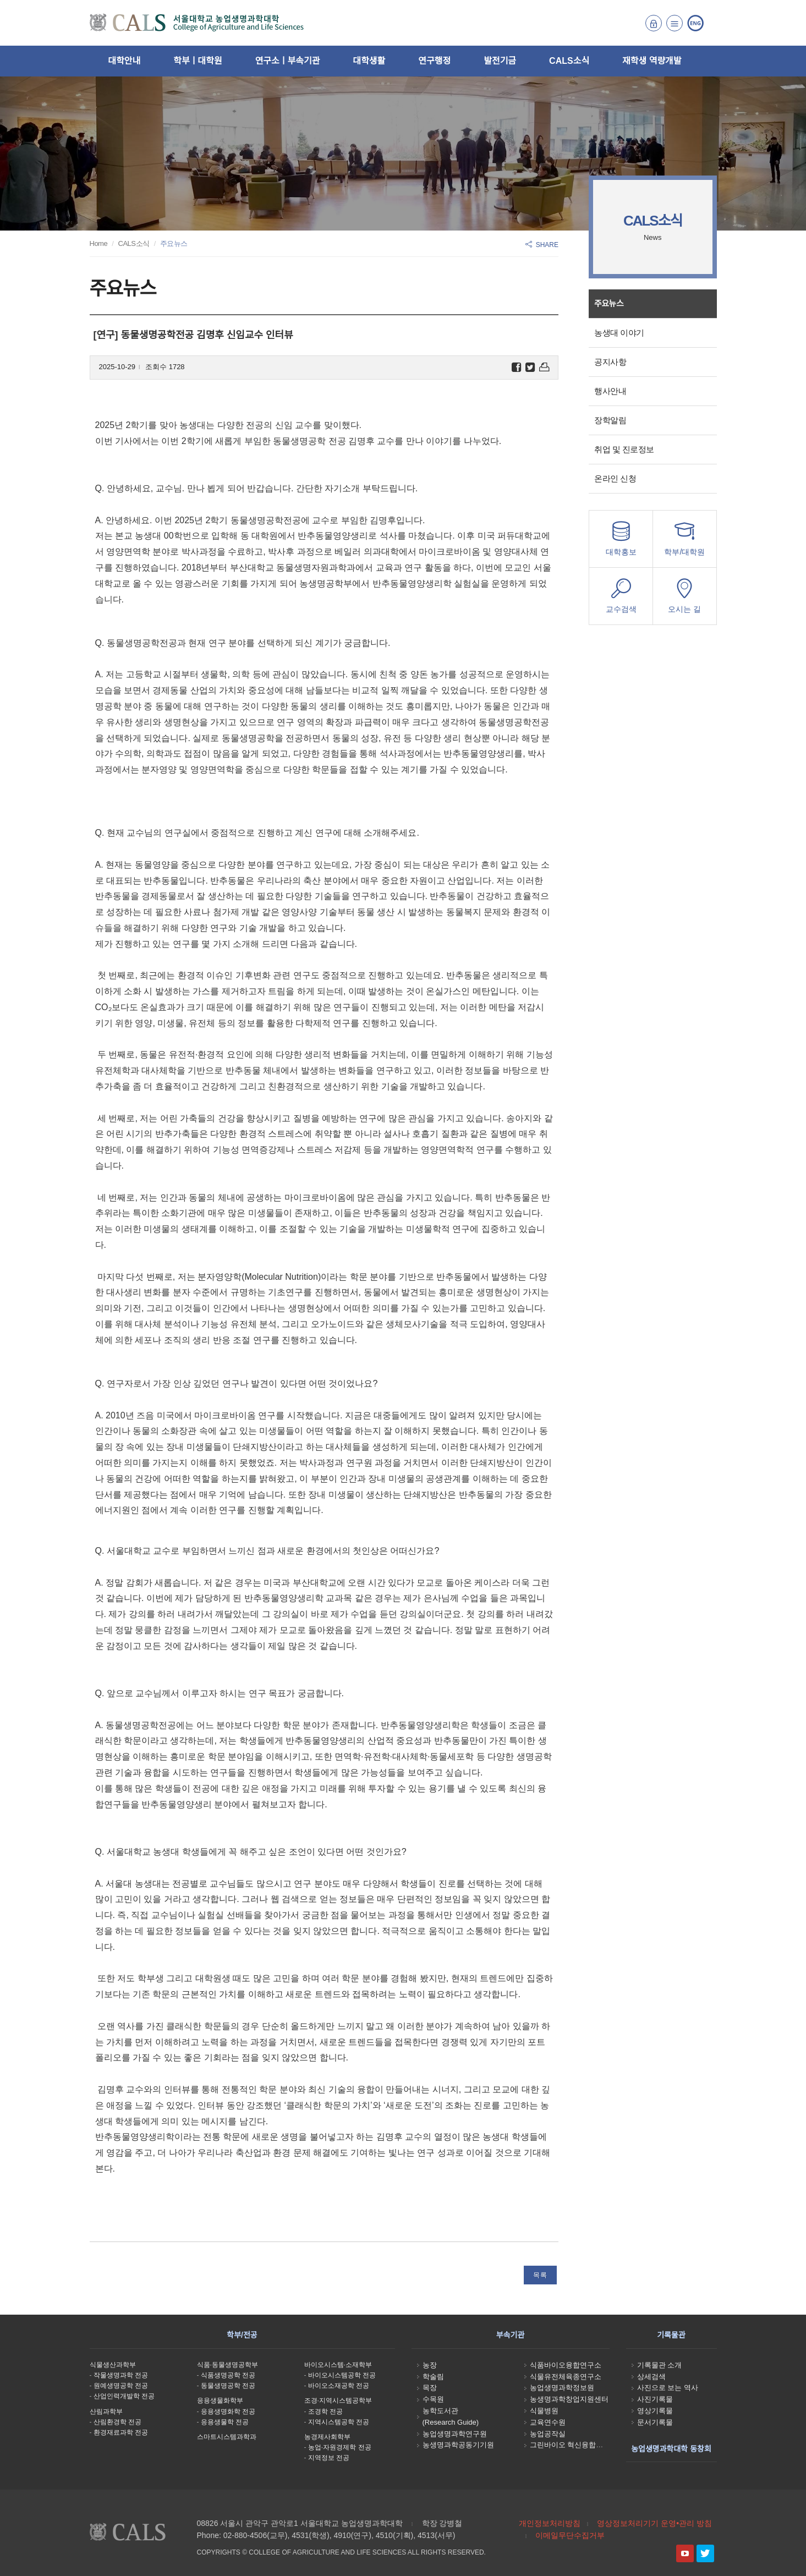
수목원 (433, 2399)
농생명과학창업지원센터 (569, 2399)
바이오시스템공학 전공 (342, 2375)
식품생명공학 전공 (228, 2375)
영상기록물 (655, 2411)
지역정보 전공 (328, 2458)
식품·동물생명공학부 (227, 2365)
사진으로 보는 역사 (667, 2387)
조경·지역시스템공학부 (338, 2400)
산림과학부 (106, 2411)
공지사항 (610, 361)
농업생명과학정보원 (562, 2387)
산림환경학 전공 (117, 2422)
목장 (430, 2387)
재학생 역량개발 (652, 60)
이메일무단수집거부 (570, 2535)
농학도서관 (440, 2411)
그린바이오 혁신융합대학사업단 (581, 2445)
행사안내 (610, 391)
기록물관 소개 (659, 2365)
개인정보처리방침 (549, 2523)
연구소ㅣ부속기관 (287, 60)
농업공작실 (548, 2434)
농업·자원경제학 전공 (339, 2447)
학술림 (433, 2376)
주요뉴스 (608, 303)
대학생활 (369, 60)
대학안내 (124, 60)
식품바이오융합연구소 (565, 2365)
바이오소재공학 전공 (338, 2385)
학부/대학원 (684, 541)
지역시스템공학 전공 (338, 2422)
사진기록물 (655, 2399)
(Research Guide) (451, 2422)
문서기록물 (655, 2422)
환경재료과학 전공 (121, 2432)
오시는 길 (684, 598)
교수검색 (621, 598)
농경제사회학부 (327, 2437)
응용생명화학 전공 (228, 2411)
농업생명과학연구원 (455, 2434)
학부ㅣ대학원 (197, 60)
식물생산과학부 (113, 2365)
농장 (430, 2365)
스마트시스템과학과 (226, 2437)
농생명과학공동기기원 (458, 2445)
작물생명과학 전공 (121, 2375)
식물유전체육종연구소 (565, 2376)
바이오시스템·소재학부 (338, 2365)
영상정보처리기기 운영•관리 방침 (654, 2523)
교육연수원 (548, 2422)
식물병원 (544, 2411)
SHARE (541, 245)
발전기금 (500, 60)
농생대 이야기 (619, 332)
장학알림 (610, 420)
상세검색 (651, 2376)
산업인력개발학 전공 (124, 2396)
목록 (540, 2275)
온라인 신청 (615, 478)
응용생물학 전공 (225, 2422)
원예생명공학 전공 (121, 2385)
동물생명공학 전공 (228, 2385)
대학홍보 (621, 541)
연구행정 (434, 60)
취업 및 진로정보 (624, 449)
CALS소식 (569, 60)
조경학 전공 (325, 2411)
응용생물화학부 (220, 2400)
